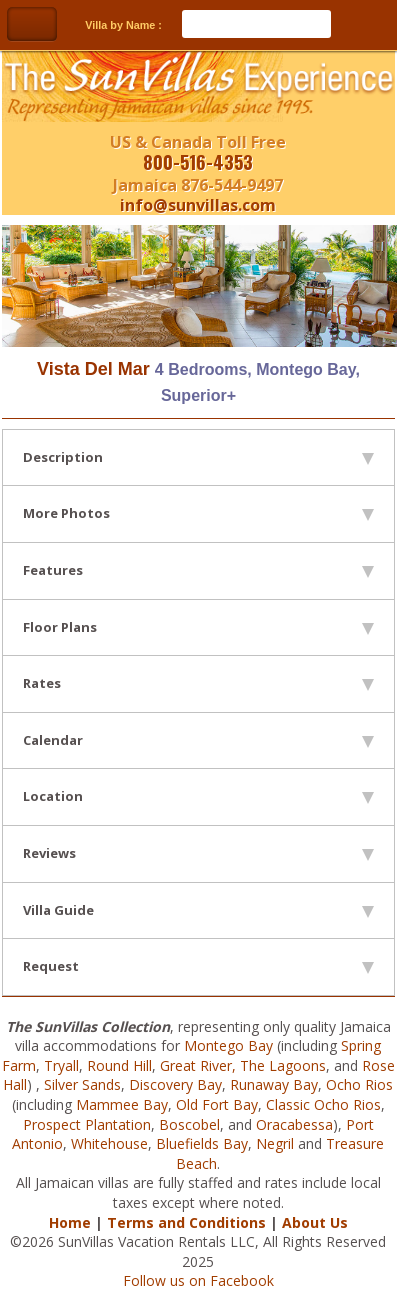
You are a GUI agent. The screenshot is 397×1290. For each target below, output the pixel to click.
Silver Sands (82, 1084)
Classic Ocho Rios (323, 1104)
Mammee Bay (122, 1104)
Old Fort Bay (217, 1104)
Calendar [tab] (198, 740)
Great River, (198, 1065)
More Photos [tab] (198, 513)
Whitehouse (109, 1143)
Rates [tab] (198, 683)
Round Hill (119, 1065)
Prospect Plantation (87, 1124)
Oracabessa (294, 1124)
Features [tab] (198, 570)
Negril (275, 1143)
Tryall (61, 1065)
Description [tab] (198, 457)
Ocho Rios (359, 1084)
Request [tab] (198, 966)
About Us (315, 1222)
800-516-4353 (198, 162)
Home (70, 1222)
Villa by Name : (123, 25)
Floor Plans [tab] (198, 627)
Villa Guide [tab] (198, 910)
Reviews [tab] (198, 853)
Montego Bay (228, 1045)
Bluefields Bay (202, 1143)
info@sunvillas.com (198, 205)
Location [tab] (198, 796)
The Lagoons (283, 1065)
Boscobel (189, 1124)
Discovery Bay (175, 1084)
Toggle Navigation (32, 24)
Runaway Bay (274, 1084)
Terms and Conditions (186, 1222)
